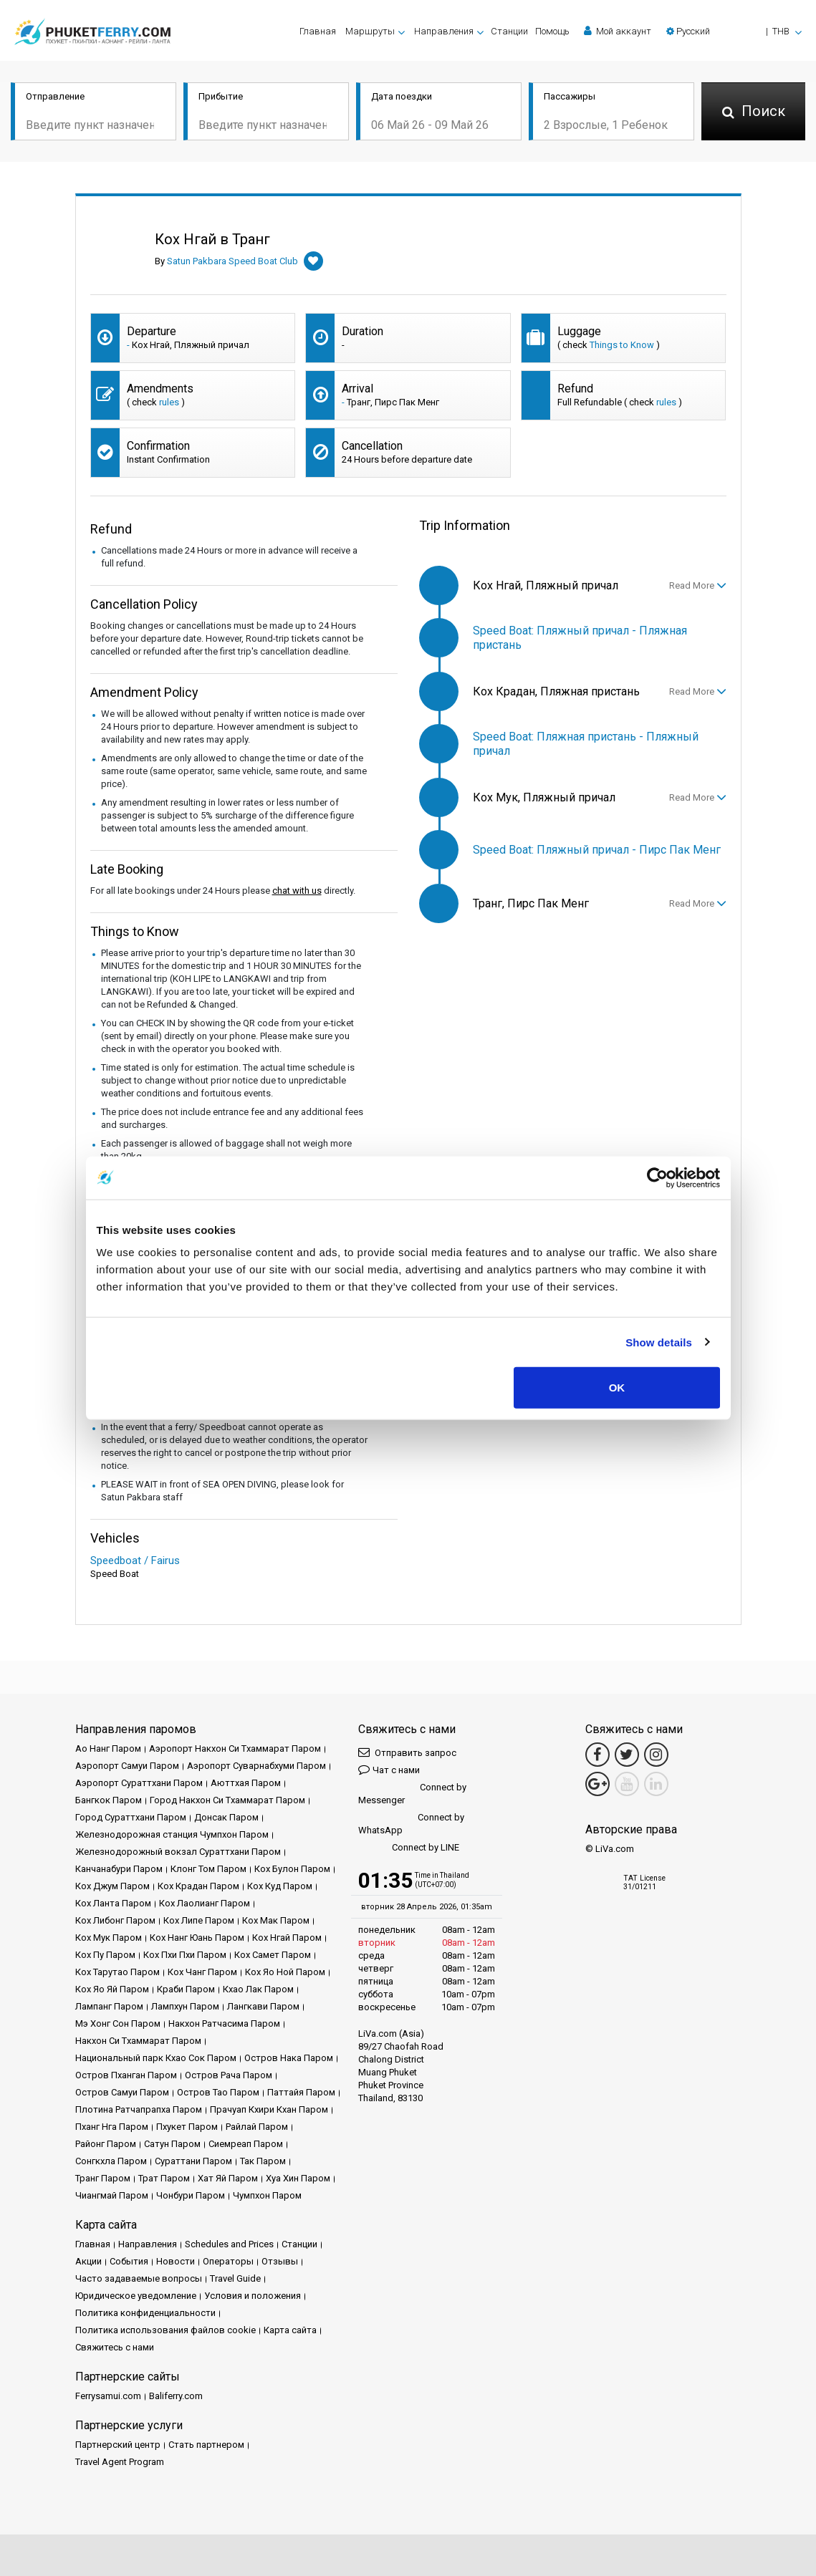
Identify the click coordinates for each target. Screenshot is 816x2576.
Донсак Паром (226, 1817)
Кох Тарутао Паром (117, 1972)
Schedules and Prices (229, 2244)
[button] (734, 31)
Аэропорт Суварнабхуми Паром (256, 1765)
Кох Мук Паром (108, 1937)
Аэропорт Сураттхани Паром (139, 1782)
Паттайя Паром (301, 2092)
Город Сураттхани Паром (130, 1817)
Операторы (228, 2261)
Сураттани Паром (193, 2161)
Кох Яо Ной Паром (285, 1972)
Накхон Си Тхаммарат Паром (138, 2040)
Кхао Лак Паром (258, 1989)
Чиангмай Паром (111, 2195)
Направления (147, 2244)
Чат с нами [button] (389, 1769)
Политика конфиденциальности (145, 2312)
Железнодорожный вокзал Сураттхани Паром (178, 1851)
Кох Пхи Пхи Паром (184, 1954)
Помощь (552, 31)
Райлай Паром (257, 2126)
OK (617, 1387)
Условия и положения (252, 2295)
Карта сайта (290, 2330)
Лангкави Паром (263, 2006)
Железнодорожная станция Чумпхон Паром (172, 1834)
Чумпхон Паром (267, 2195)
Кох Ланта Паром (113, 1903)
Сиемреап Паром (245, 2143)
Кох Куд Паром (279, 1886)
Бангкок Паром (108, 1800)
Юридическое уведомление (135, 2295)
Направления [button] (444, 31)
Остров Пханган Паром (126, 2075)
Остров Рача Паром (228, 2075)
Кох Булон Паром (292, 1868)
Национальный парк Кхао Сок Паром (155, 2057)
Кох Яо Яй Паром (112, 1989)
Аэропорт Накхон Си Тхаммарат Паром (235, 1748)
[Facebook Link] (597, 1754)
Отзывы (279, 2261)
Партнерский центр (117, 2444)
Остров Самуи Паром (122, 2092)
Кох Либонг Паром (115, 1920)
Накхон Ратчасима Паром (224, 2023)
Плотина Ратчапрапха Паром (138, 2109)
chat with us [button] (297, 890)
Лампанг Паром (109, 2006)
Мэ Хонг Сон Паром (117, 2023)
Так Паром (263, 2161)
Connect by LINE (408, 1848)
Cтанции (509, 31)
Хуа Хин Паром (298, 2178)
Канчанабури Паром (119, 1868)
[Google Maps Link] (597, 1784)
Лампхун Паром (185, 2006)
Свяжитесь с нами (114, 2347)
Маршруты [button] (370, 31)
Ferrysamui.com (108, 2396)
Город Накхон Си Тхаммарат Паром (227, 1800)
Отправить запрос (407, 1752)
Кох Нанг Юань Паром (197, 1937)
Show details (658, 1342)
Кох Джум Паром (112, 1886)
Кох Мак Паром (275, 1920)
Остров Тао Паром (218, 2092)
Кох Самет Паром (272, 1954)
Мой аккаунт (617, 31)
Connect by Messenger (412, 1793)
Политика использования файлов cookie (165, 2330)
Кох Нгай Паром (287, 1937)
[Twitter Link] (627, 1754)
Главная (317, 31)
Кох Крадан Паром (198, 1886)
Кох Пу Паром (105, 1954)
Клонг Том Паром (208, 1868)
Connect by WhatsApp (411, 1823)
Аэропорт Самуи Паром (127, 1765)
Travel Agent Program (119, 2461)
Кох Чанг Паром (202, 1972)
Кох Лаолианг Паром (204, 1903)
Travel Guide (235, 2278)
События (129, 2261)
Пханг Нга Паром (111, 2126)
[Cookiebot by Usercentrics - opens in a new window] (657, 1177)
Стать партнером (206, 2444)
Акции (88, 2261)
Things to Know (622, 344)
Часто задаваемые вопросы (138, 2278)
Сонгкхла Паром (111, 2161)
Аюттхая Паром (246, 1782)
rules (169, 402)
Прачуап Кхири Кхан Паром (269, 2109)
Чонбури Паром (190, 2195)
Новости (175, 2261)
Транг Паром (102, 2178)
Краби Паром (186, 1989)
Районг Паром (105, 2143)
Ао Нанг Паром (108, 1748)
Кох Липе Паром (198, 1920)
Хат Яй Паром (228, 2178)
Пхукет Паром (187, 2126)
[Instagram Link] (656, 1754)
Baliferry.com (176, 2396)
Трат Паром (164, 2178)
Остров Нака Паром (288, 2057)
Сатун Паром (172, 2143)
